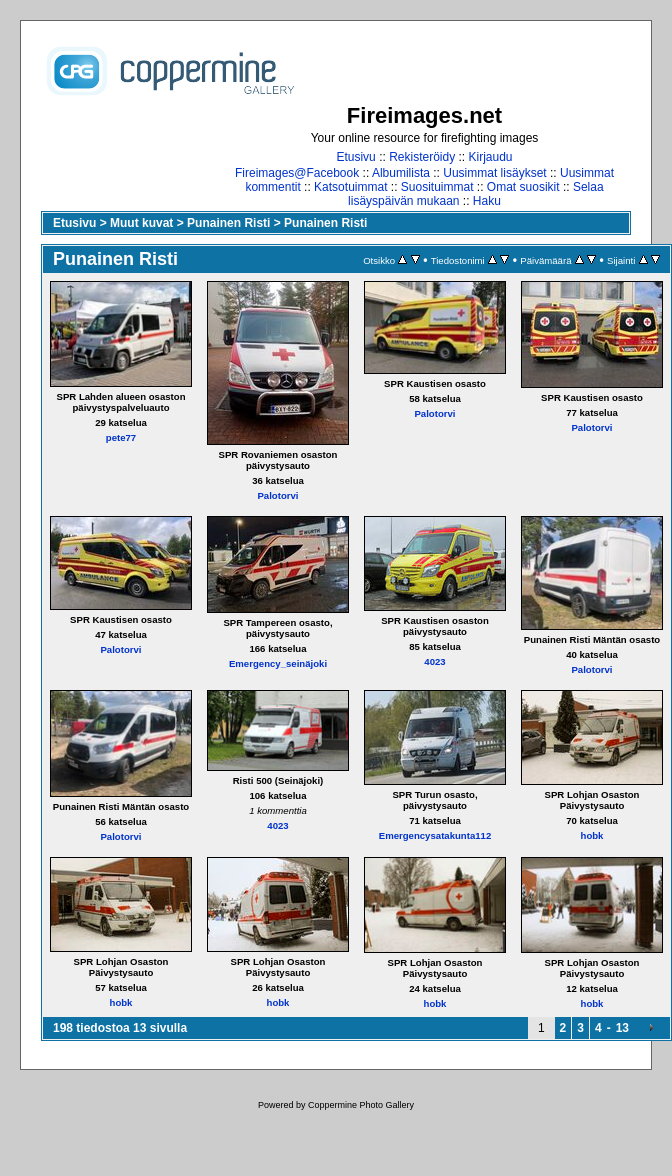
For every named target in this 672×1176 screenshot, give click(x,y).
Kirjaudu (491, 157)
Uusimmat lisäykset (494, 173)
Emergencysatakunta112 (435, 835)
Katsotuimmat (350, 187)
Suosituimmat (437, 187)
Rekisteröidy (422, 157)
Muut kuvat (141, 223)
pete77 (121, 437)
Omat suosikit (523, 187)
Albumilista (401, 173)
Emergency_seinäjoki (278, 663)
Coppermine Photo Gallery (361, 1105)
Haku (487, 201)
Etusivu (355, 157)
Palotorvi (277, 495)
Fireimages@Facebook (297, 173)
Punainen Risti (228, 223)
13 (622, 1028)
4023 (434, 661)
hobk (592, 835)
